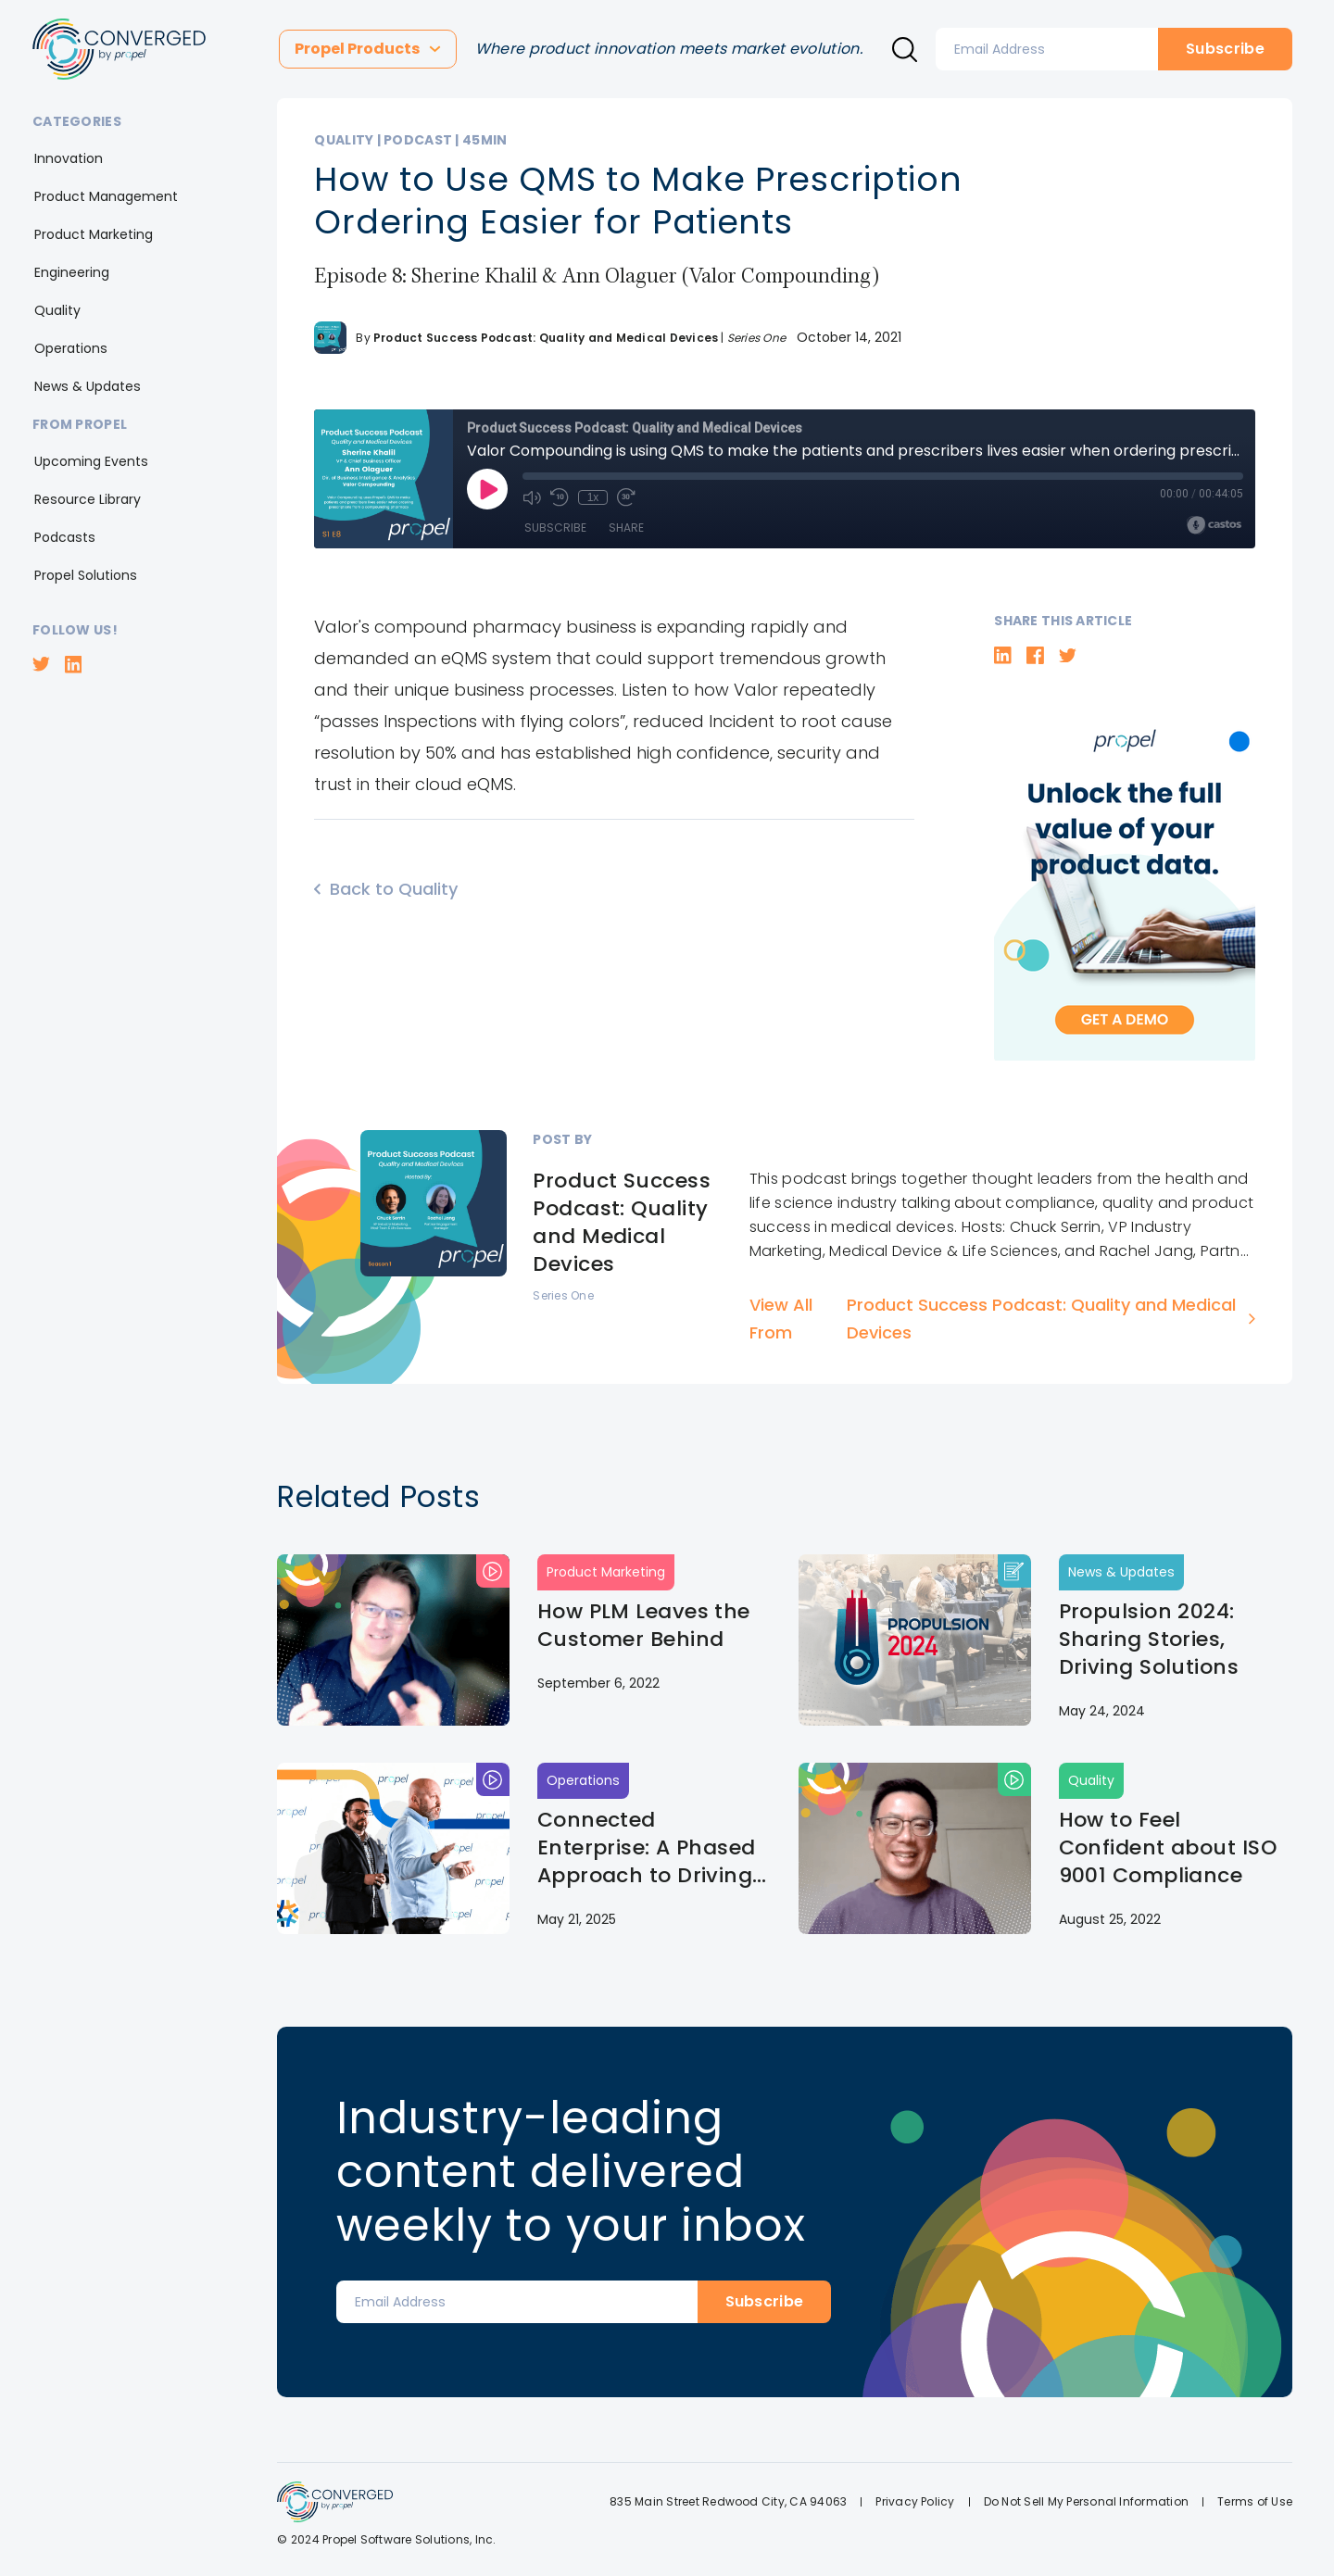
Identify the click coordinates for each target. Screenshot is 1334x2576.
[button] (368, 49)
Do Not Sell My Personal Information (1086, 2501)
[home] (119, 49)
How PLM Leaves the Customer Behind (643, 1625)
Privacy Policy (914, 2501)
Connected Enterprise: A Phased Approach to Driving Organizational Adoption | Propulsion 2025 (652, 1848)
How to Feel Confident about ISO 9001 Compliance (1168, 1848)
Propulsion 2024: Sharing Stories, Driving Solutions (1149, 1639)
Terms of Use (1254, 2501)
